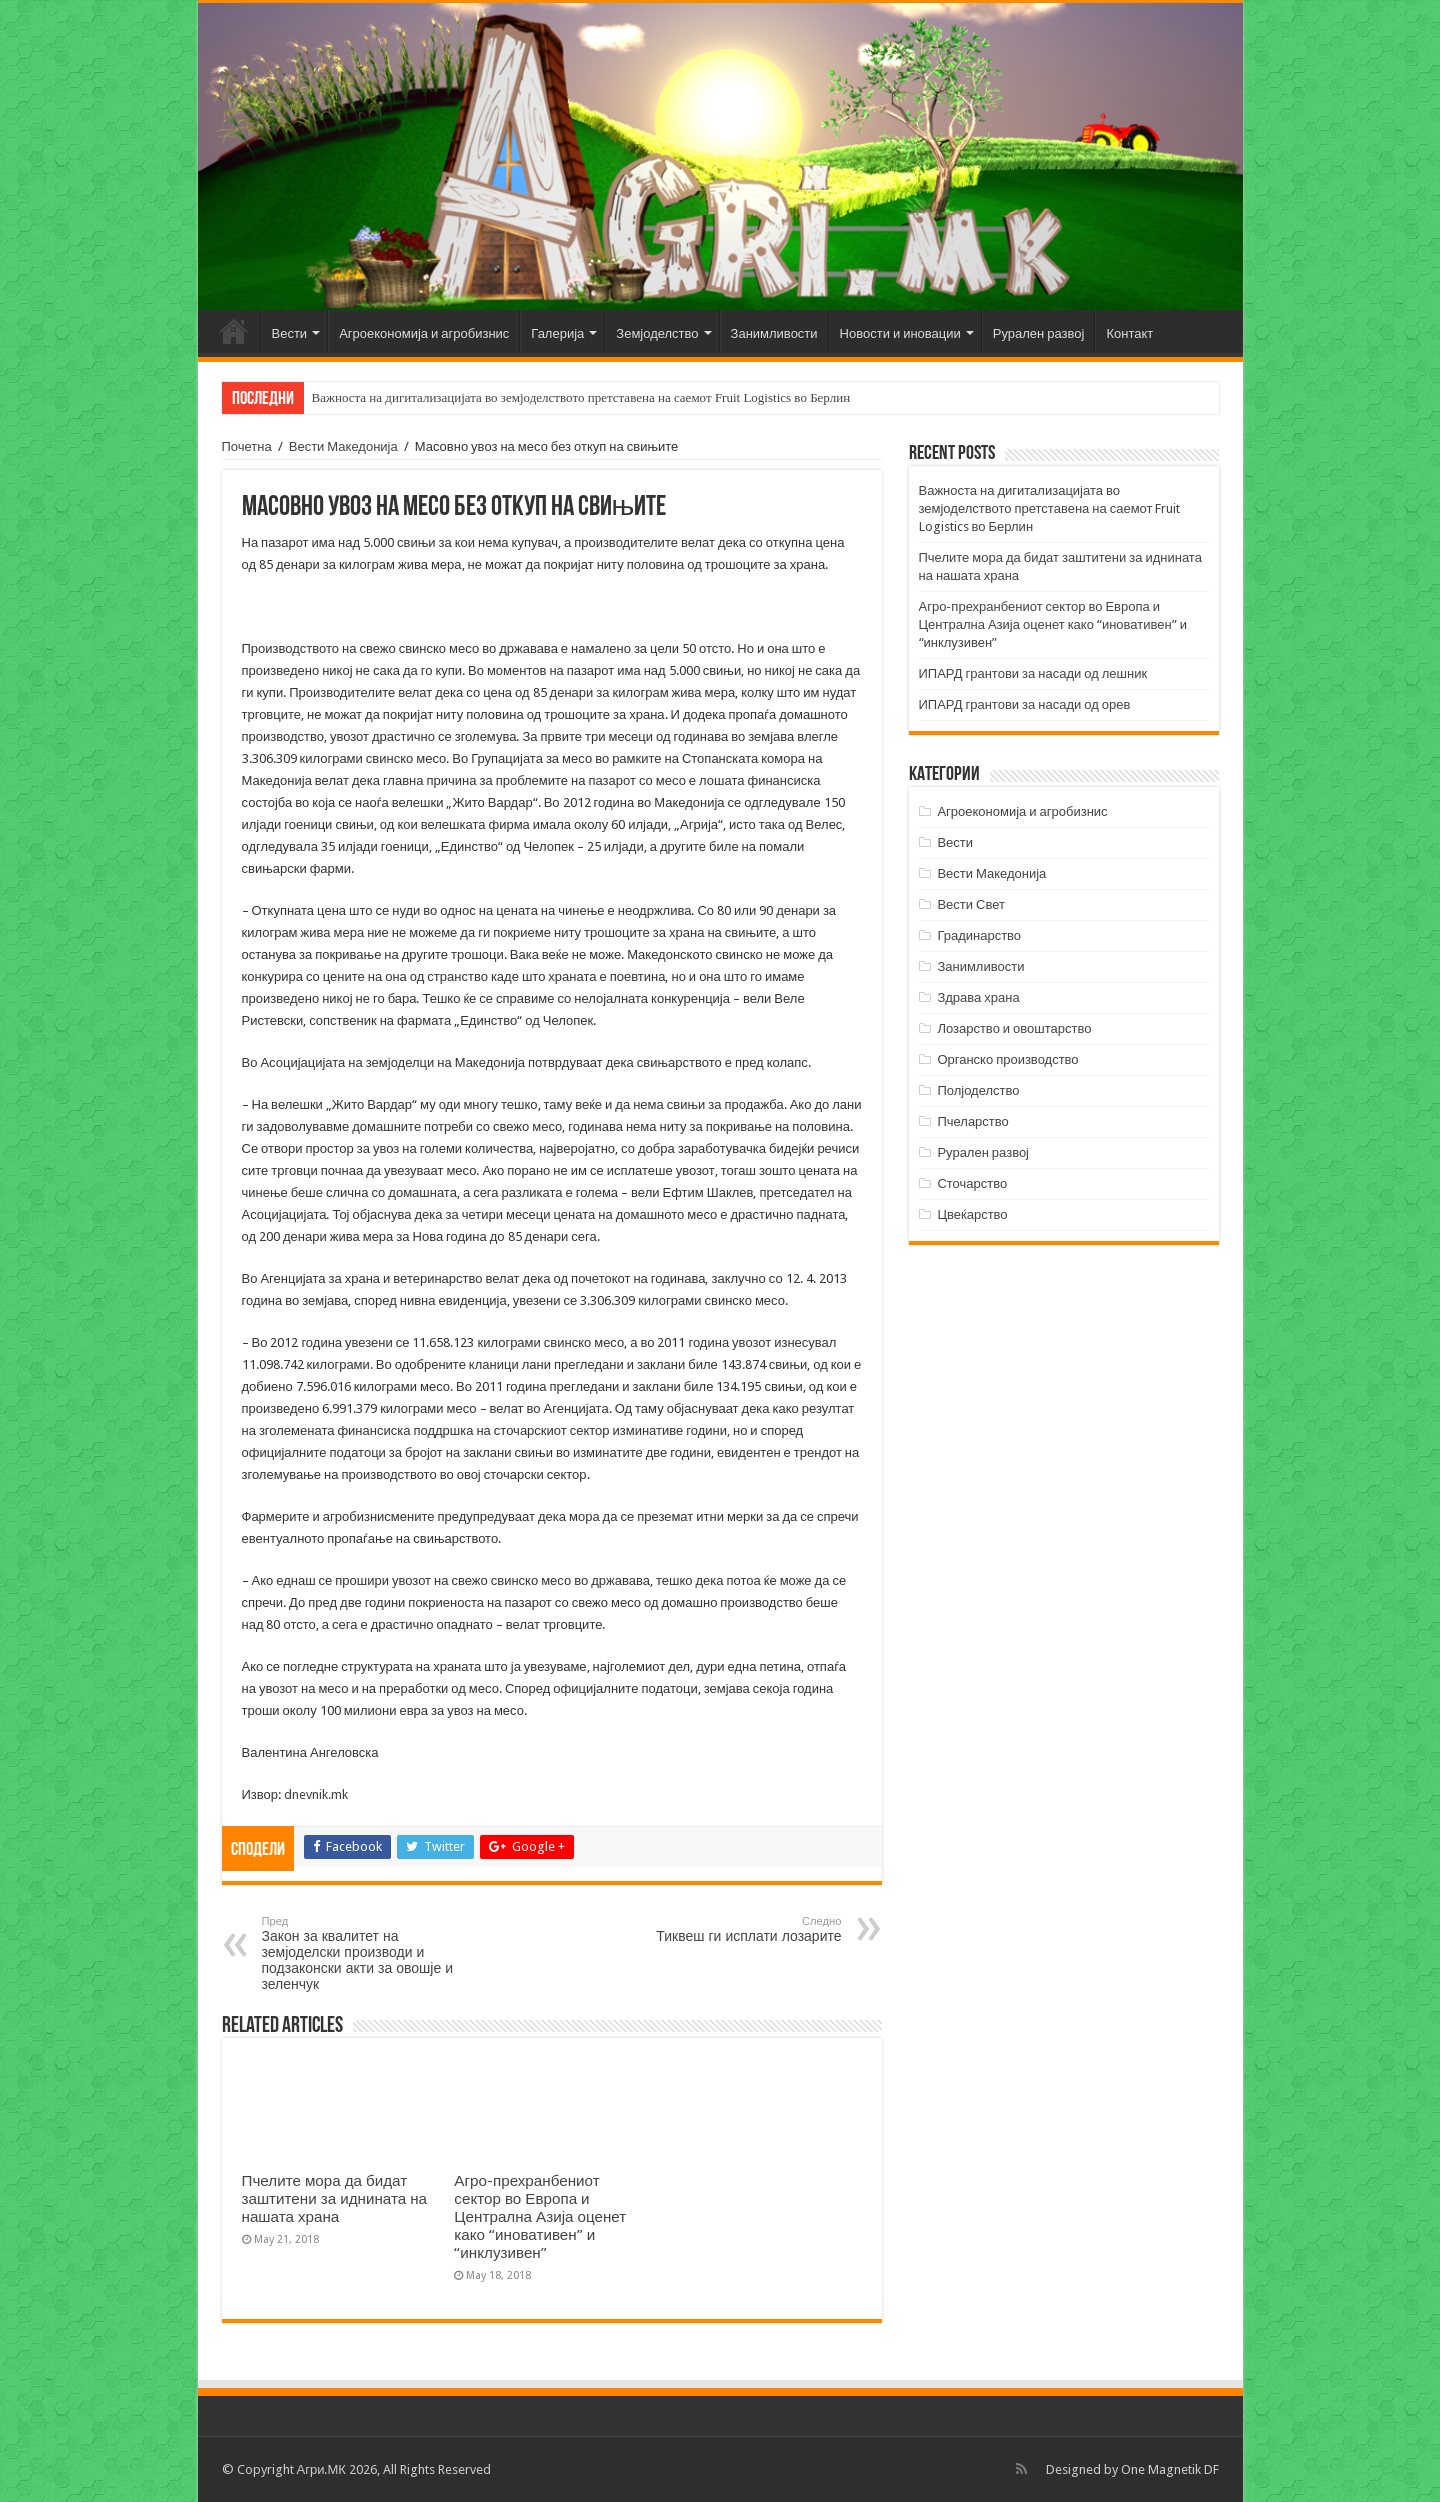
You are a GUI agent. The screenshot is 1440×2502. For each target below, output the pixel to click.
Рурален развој (1039, 333)
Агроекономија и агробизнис (424, 333)
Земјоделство (657, 333)
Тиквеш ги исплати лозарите (739, 1929)
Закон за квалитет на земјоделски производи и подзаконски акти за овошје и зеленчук (364, 1953)
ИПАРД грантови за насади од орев (1025, 704)
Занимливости (774, 333)
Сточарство (972, 1183)
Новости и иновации (900, 333)
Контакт (1129, 333)
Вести (290, 333)
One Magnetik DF (1170, 2469)
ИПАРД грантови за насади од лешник (1033, 673)
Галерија (557, 333)
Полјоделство (978, 1090)
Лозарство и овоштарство (1014, 1028)
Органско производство (1007, 1059)
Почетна (234, 331)
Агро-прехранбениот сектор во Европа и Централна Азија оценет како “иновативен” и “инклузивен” (540, 2217)
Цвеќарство (972, 1214)
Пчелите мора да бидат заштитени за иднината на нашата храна (335, 2199)
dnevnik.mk (316, 1794)
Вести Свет (971, 904)
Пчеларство (972, 1121)
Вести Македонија (343, 446)
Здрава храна (978, 997)
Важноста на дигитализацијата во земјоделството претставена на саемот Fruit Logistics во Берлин (581, 397)
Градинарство (979, 935)
